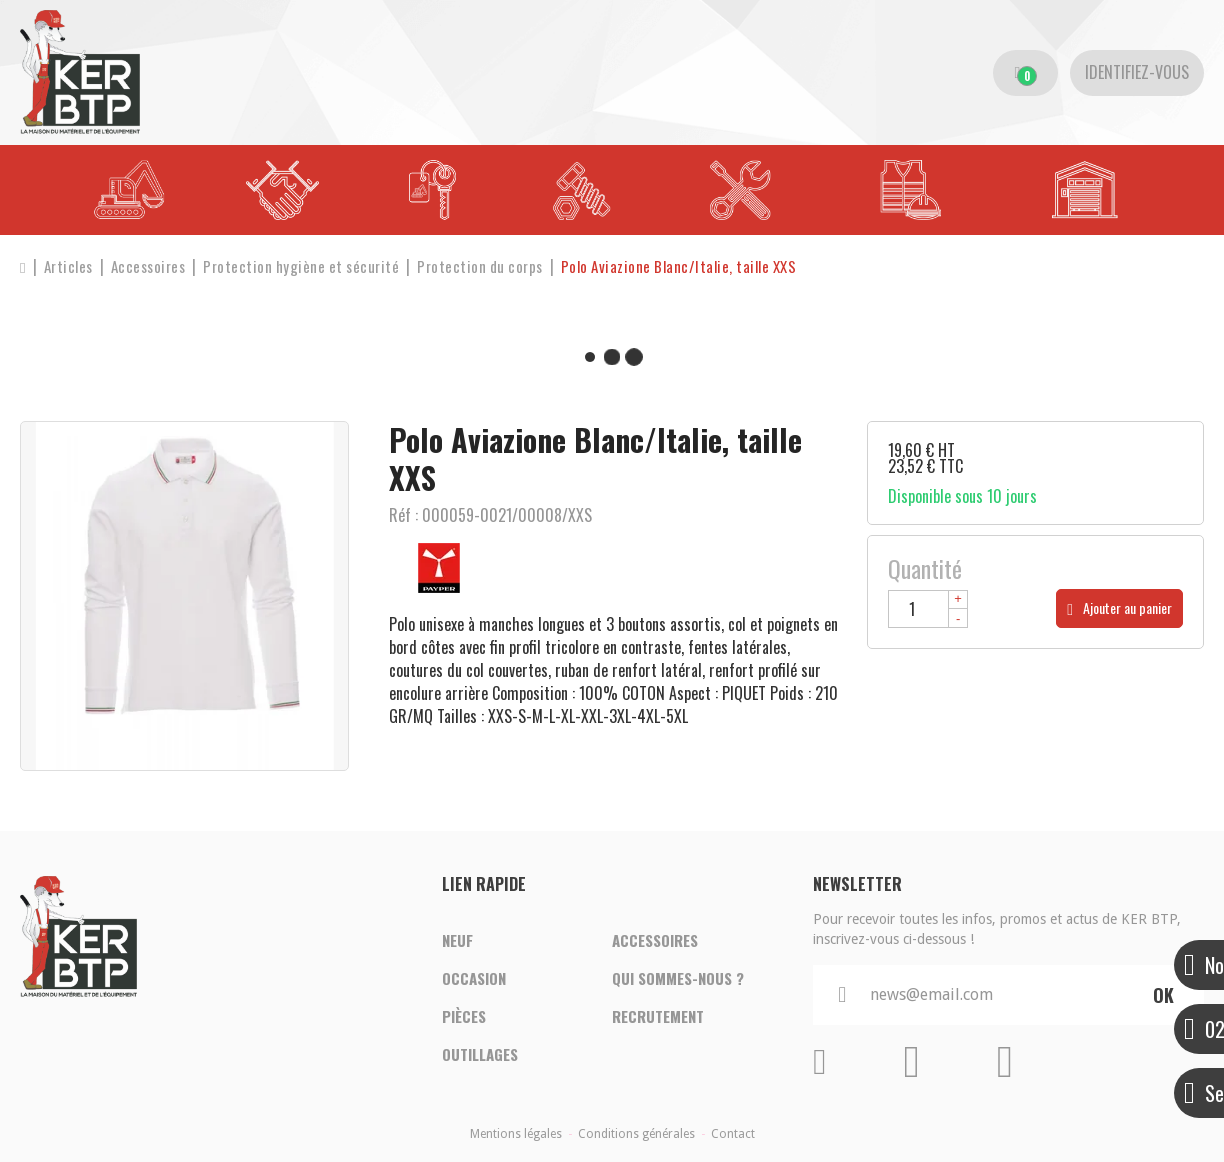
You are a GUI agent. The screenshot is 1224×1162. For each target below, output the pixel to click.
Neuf (457, 940)
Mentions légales (516, 1134)
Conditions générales (636, 1134)
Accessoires (655, 940)
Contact (733, 1134)
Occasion (474, 978)
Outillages (480, 1054)
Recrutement (658, 1016)
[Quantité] (928, 609)
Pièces (464, 1016)
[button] (679, 266)
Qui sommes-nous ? (678, 978)
